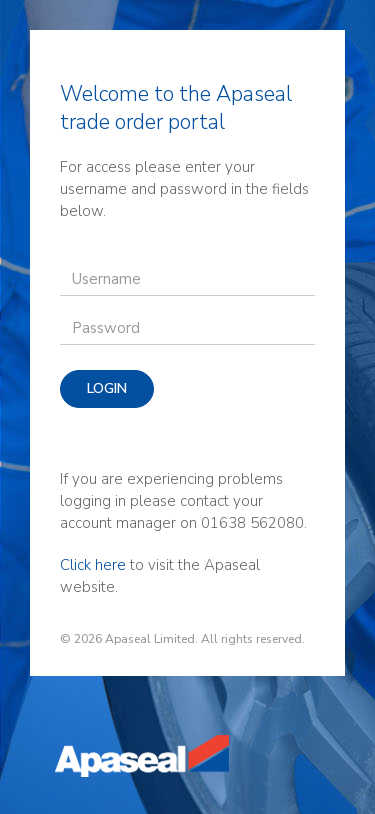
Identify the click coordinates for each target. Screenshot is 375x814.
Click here (93, 565)
